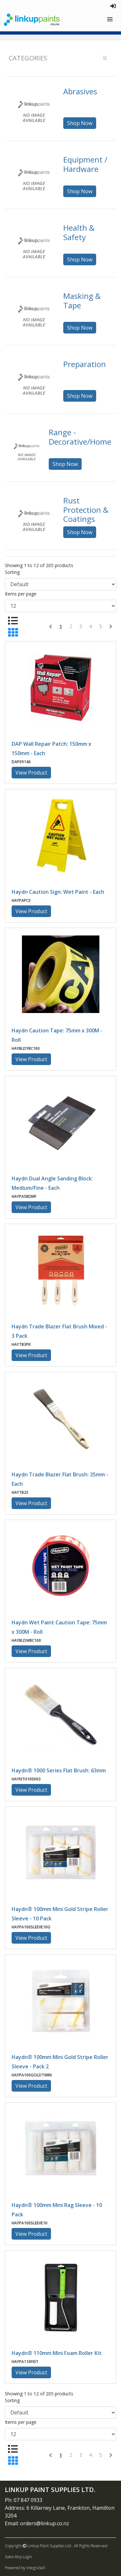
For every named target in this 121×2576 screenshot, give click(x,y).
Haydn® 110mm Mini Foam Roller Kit (57, 2353)
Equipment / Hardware (85, 164)
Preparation (84, 364)
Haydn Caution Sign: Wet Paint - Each (58, 891)
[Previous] (50, 626)
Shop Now (79, 123)
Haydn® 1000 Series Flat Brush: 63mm (59, 1770)
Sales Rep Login (18, 2557)
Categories (28, 58)
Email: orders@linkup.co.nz (37, 2523)
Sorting (12, 572)
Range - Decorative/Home (80, 437)
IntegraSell (35, 2568)
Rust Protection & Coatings (85, 509)
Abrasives (80, 91)
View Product (31, 772)
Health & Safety (79, 232)
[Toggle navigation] (110, 19)
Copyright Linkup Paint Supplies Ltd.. (39, 2546)
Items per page (20, 594)
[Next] (111, 626)
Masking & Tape (82, 300)
